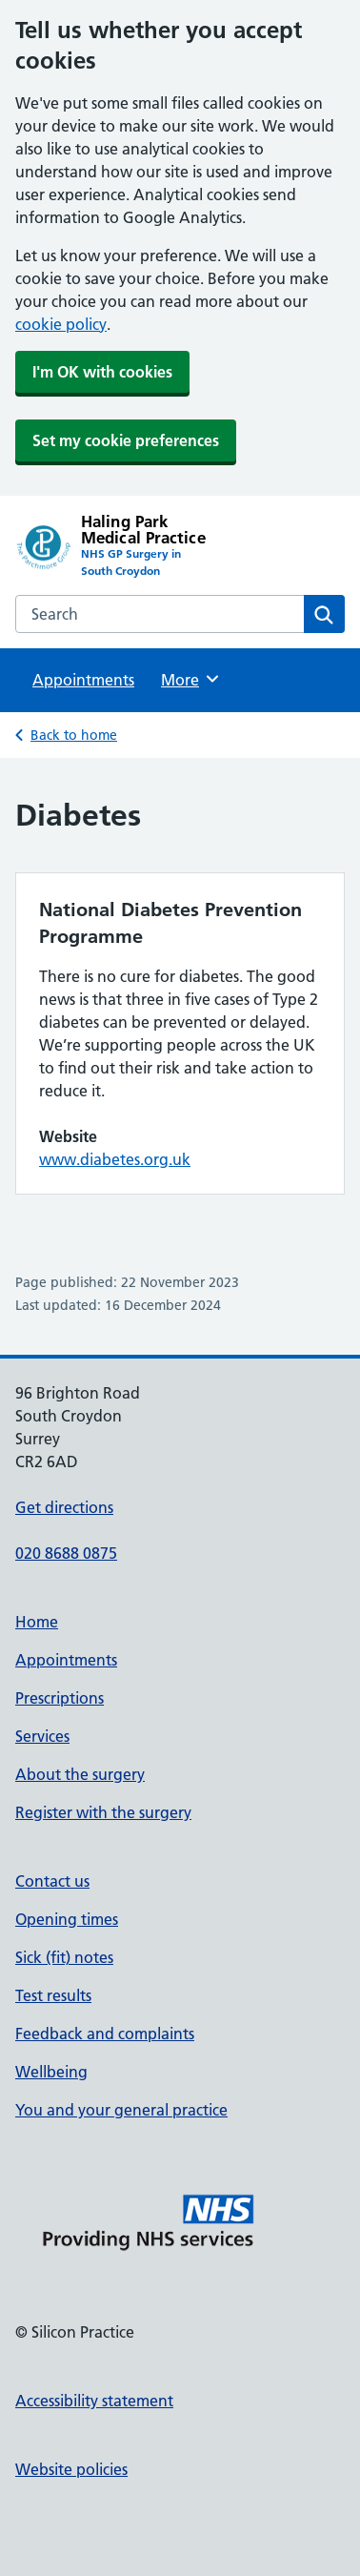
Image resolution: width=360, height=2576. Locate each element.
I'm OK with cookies (102, 371)
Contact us (52, 1881)
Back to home (73, 735)
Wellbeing (51, 2071)
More (191, 678)
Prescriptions (59, 1697)
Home (36, 1621)
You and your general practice (121, 2109)
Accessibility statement (94, 2400)
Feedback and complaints (104, 2033)
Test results (53, 1995)
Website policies (71, 2469)
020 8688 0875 (66, 1553)
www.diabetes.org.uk (114, 1159)
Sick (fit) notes (64, 1957)
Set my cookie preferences (125, 440)
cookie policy (61, 324)
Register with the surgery (103, 1812)
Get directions (64, 1507)
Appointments (83, 679)
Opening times (66, 1919)
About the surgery (80, 1774)
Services (42, 1736)
